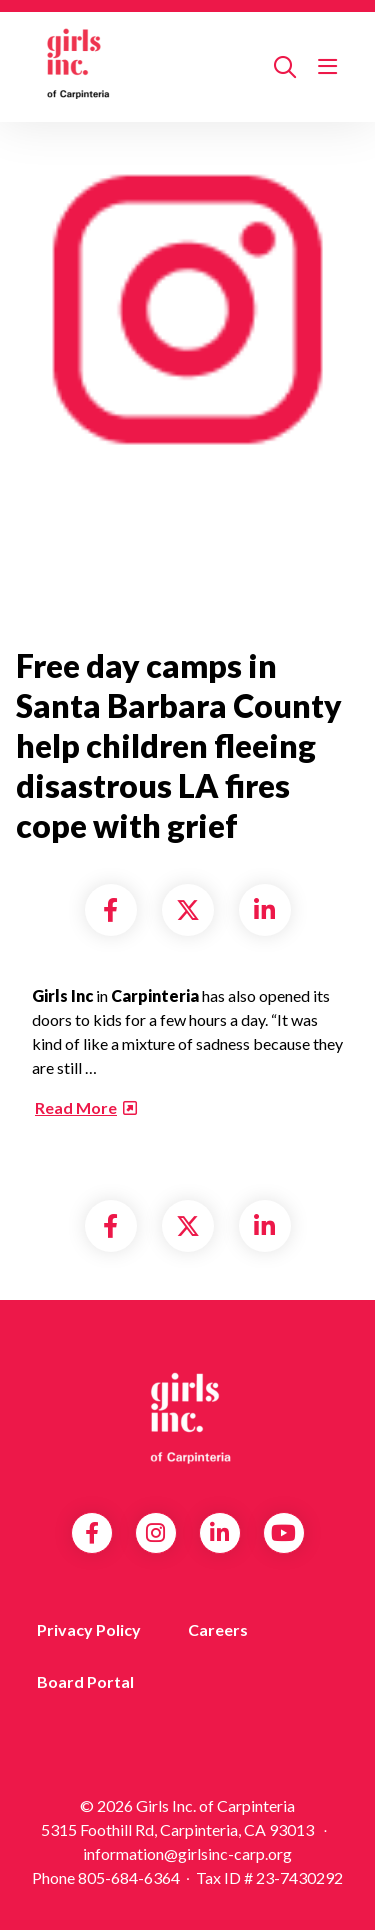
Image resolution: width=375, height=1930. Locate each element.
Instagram (155, 1533)
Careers (218, 1629)
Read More (76, 1107)
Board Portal (85, 1681)
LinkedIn (219, 1533)
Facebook (92, 1533)
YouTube (283, 1533)
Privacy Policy (89, 1629)
